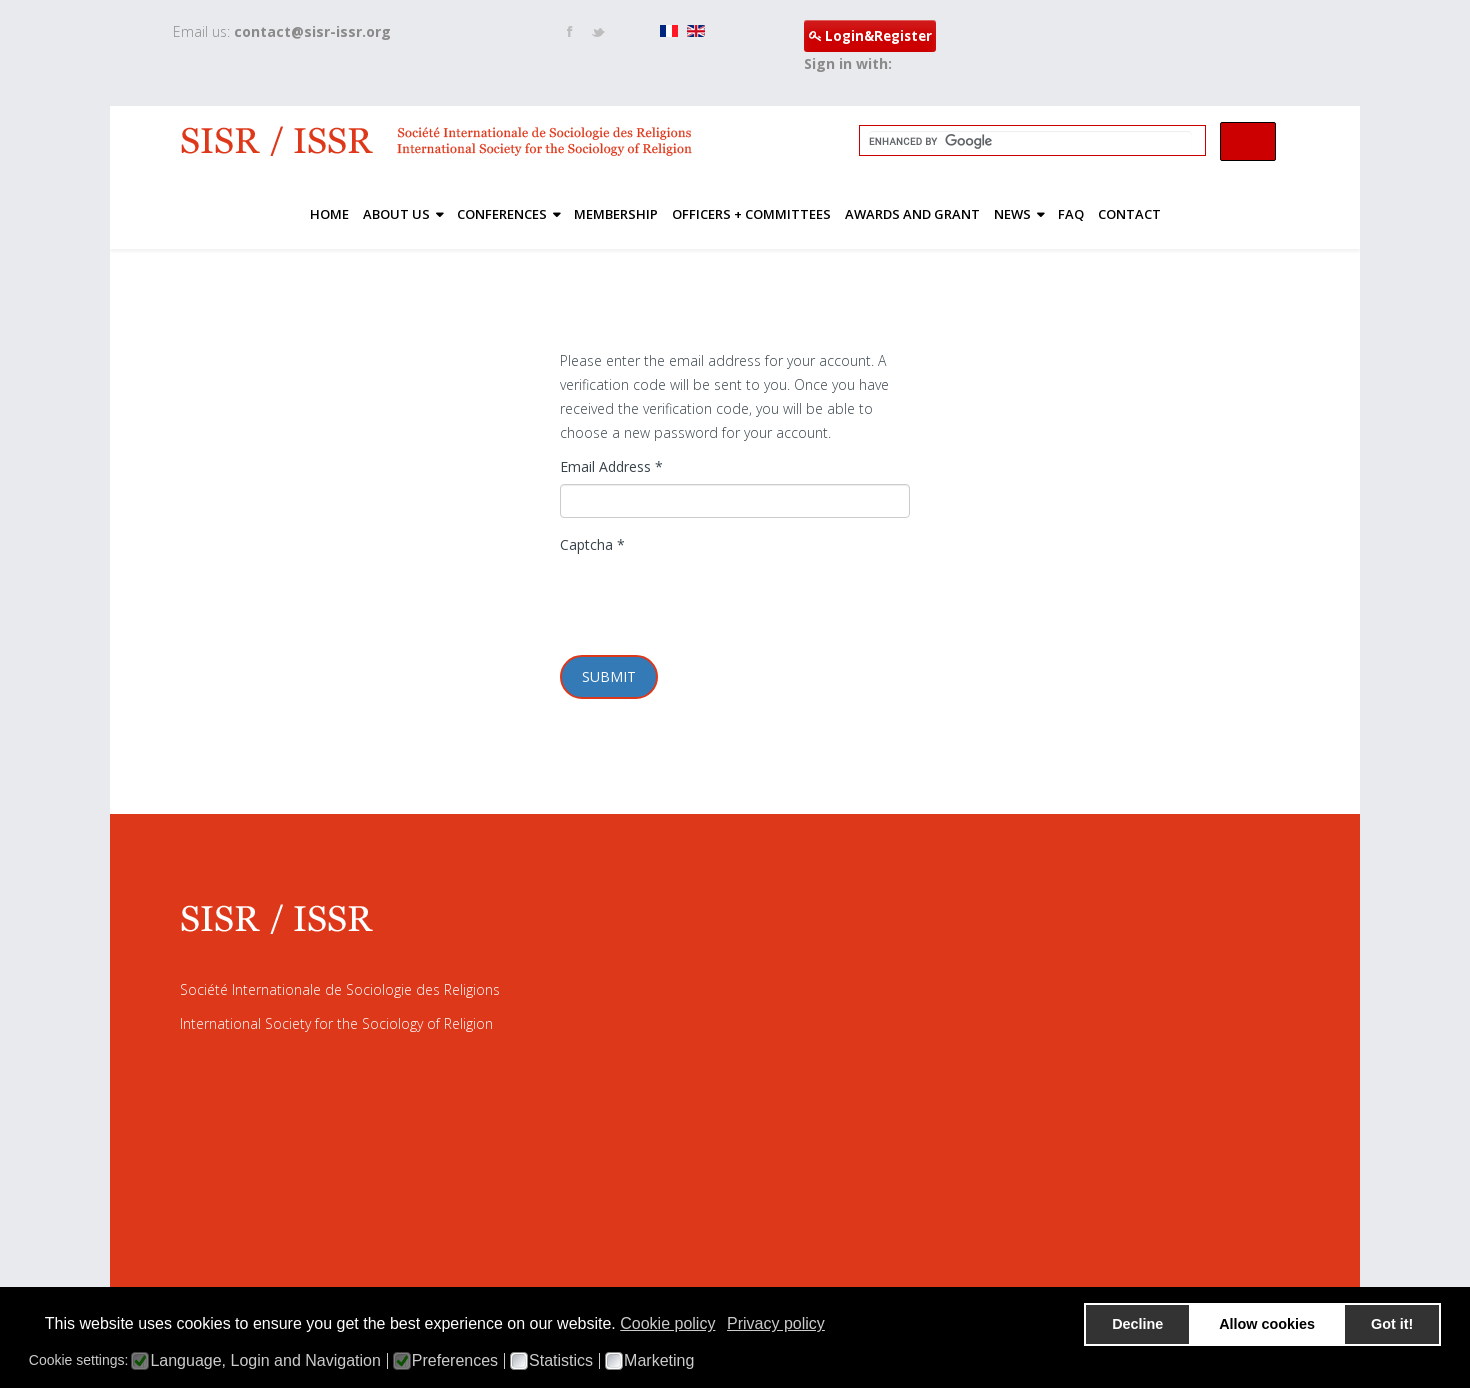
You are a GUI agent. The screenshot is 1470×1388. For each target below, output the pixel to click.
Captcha (592, 544)
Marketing (659, 1361)
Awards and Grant (912, 214)
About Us (396, 214)
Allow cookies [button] (1267, 1324)
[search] (1030, 141)
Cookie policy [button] (667, 1323)
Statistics (561, 1361)
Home (329, 214)
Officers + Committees (751, 214)
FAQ (1071, 214)
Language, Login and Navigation (265, 1361)
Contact (1129, 214)
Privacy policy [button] (776, 1323)
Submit (609, 676)
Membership (616, 214)
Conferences (502, 214)
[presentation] (712, 601)
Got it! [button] (1392, 1324)
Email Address (611, 466)
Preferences (455, 1361)
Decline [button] (1137, 1324)
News (1012, 214)
